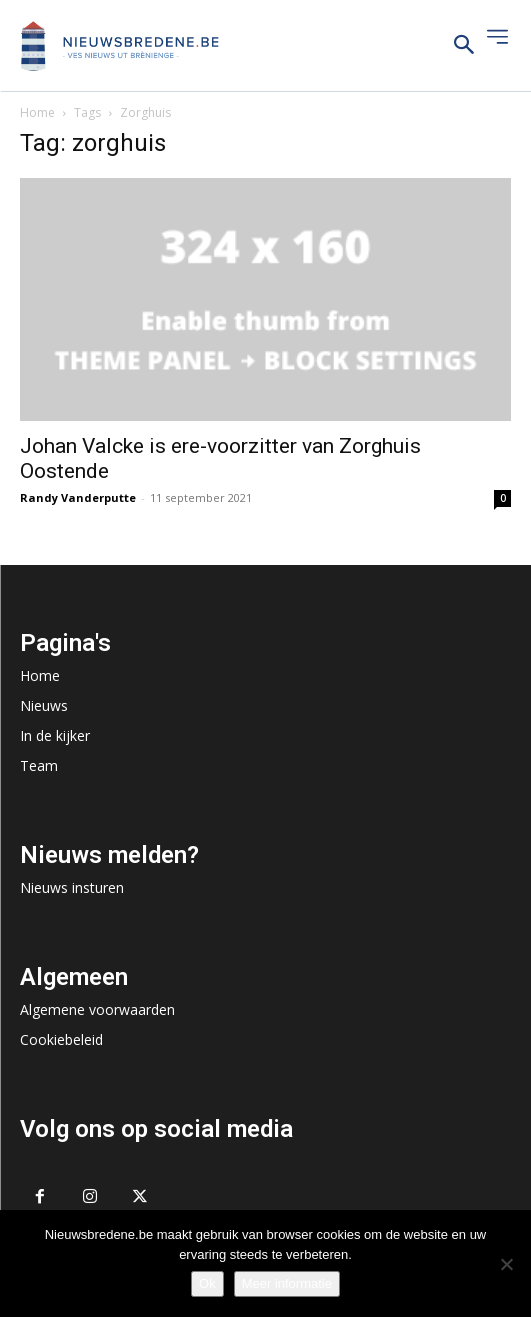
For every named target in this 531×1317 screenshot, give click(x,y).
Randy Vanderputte (78, 497)
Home (37, 112)
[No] (506, 1264)
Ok (207, 1283)
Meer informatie (287, 1283)
